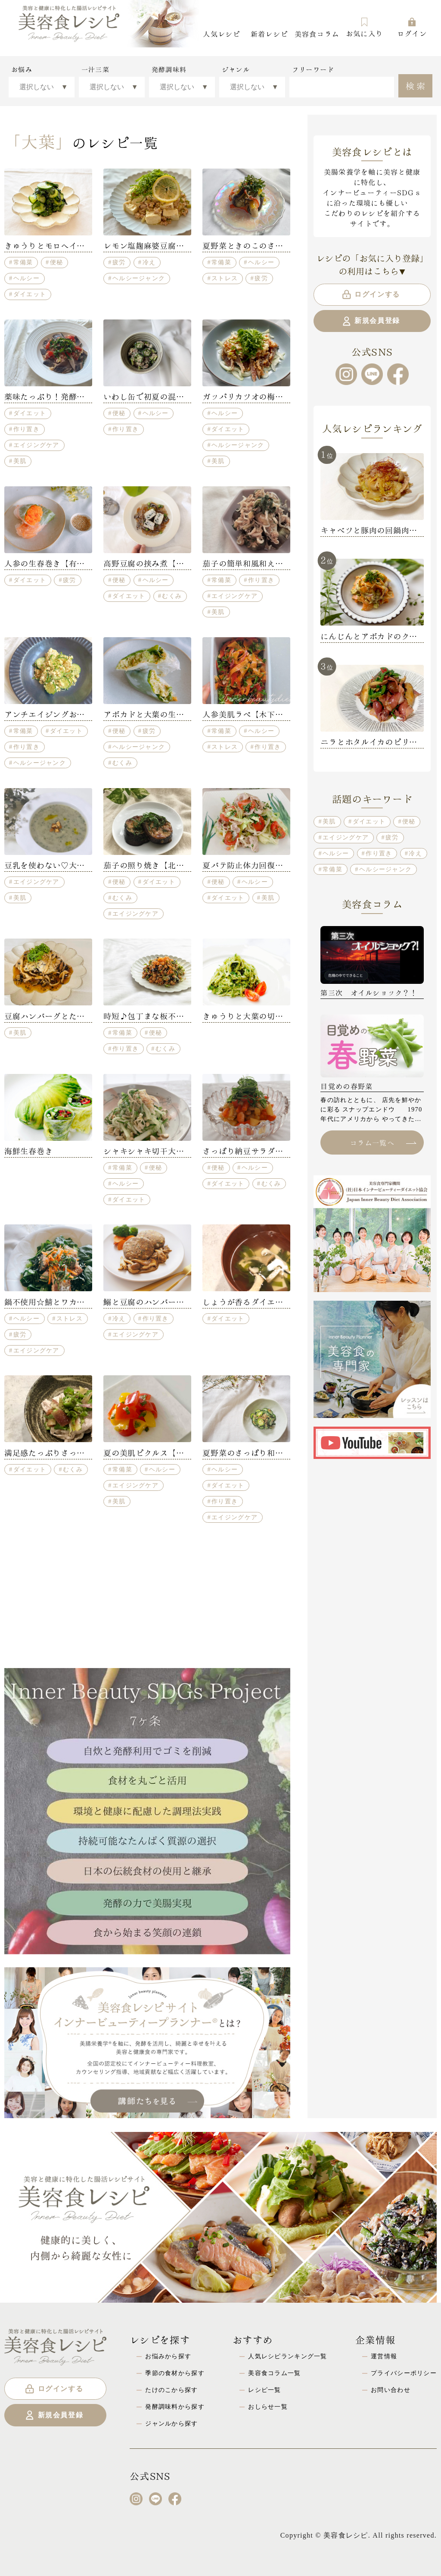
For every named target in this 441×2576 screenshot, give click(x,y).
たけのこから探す (171, 2389)
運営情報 (384, 2356)
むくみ (172, 595)
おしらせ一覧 (268, 2406)
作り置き (26, 429)
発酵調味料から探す (175, 2406)
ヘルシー (26, 278)
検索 (417, 85)
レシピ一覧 (264, 2389)
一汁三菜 (95, 69)
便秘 (56, 262)
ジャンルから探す (171, 2423)
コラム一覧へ (383, 1142)
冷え (149, 262)
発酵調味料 (169, 69)
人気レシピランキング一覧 (287, 2356)
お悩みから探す (168, 2356)
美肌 (20, 460)
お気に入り (364, 27)
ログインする (370, 294)
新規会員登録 (370, 321)
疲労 (119, 262)
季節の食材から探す (175, 2372)
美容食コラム (317, 33)
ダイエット (29, 294)
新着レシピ (269, 33)
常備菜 (23, 262)
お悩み (21, 69)
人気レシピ (221, 33)
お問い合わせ (390, 2389)
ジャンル (236, 69)
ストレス (224, 278)
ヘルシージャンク (138, 278)
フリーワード (313, 69)
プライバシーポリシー (404, 2372)
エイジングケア (36, 444)
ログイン (412, 27)
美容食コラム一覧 (274, 2372)
